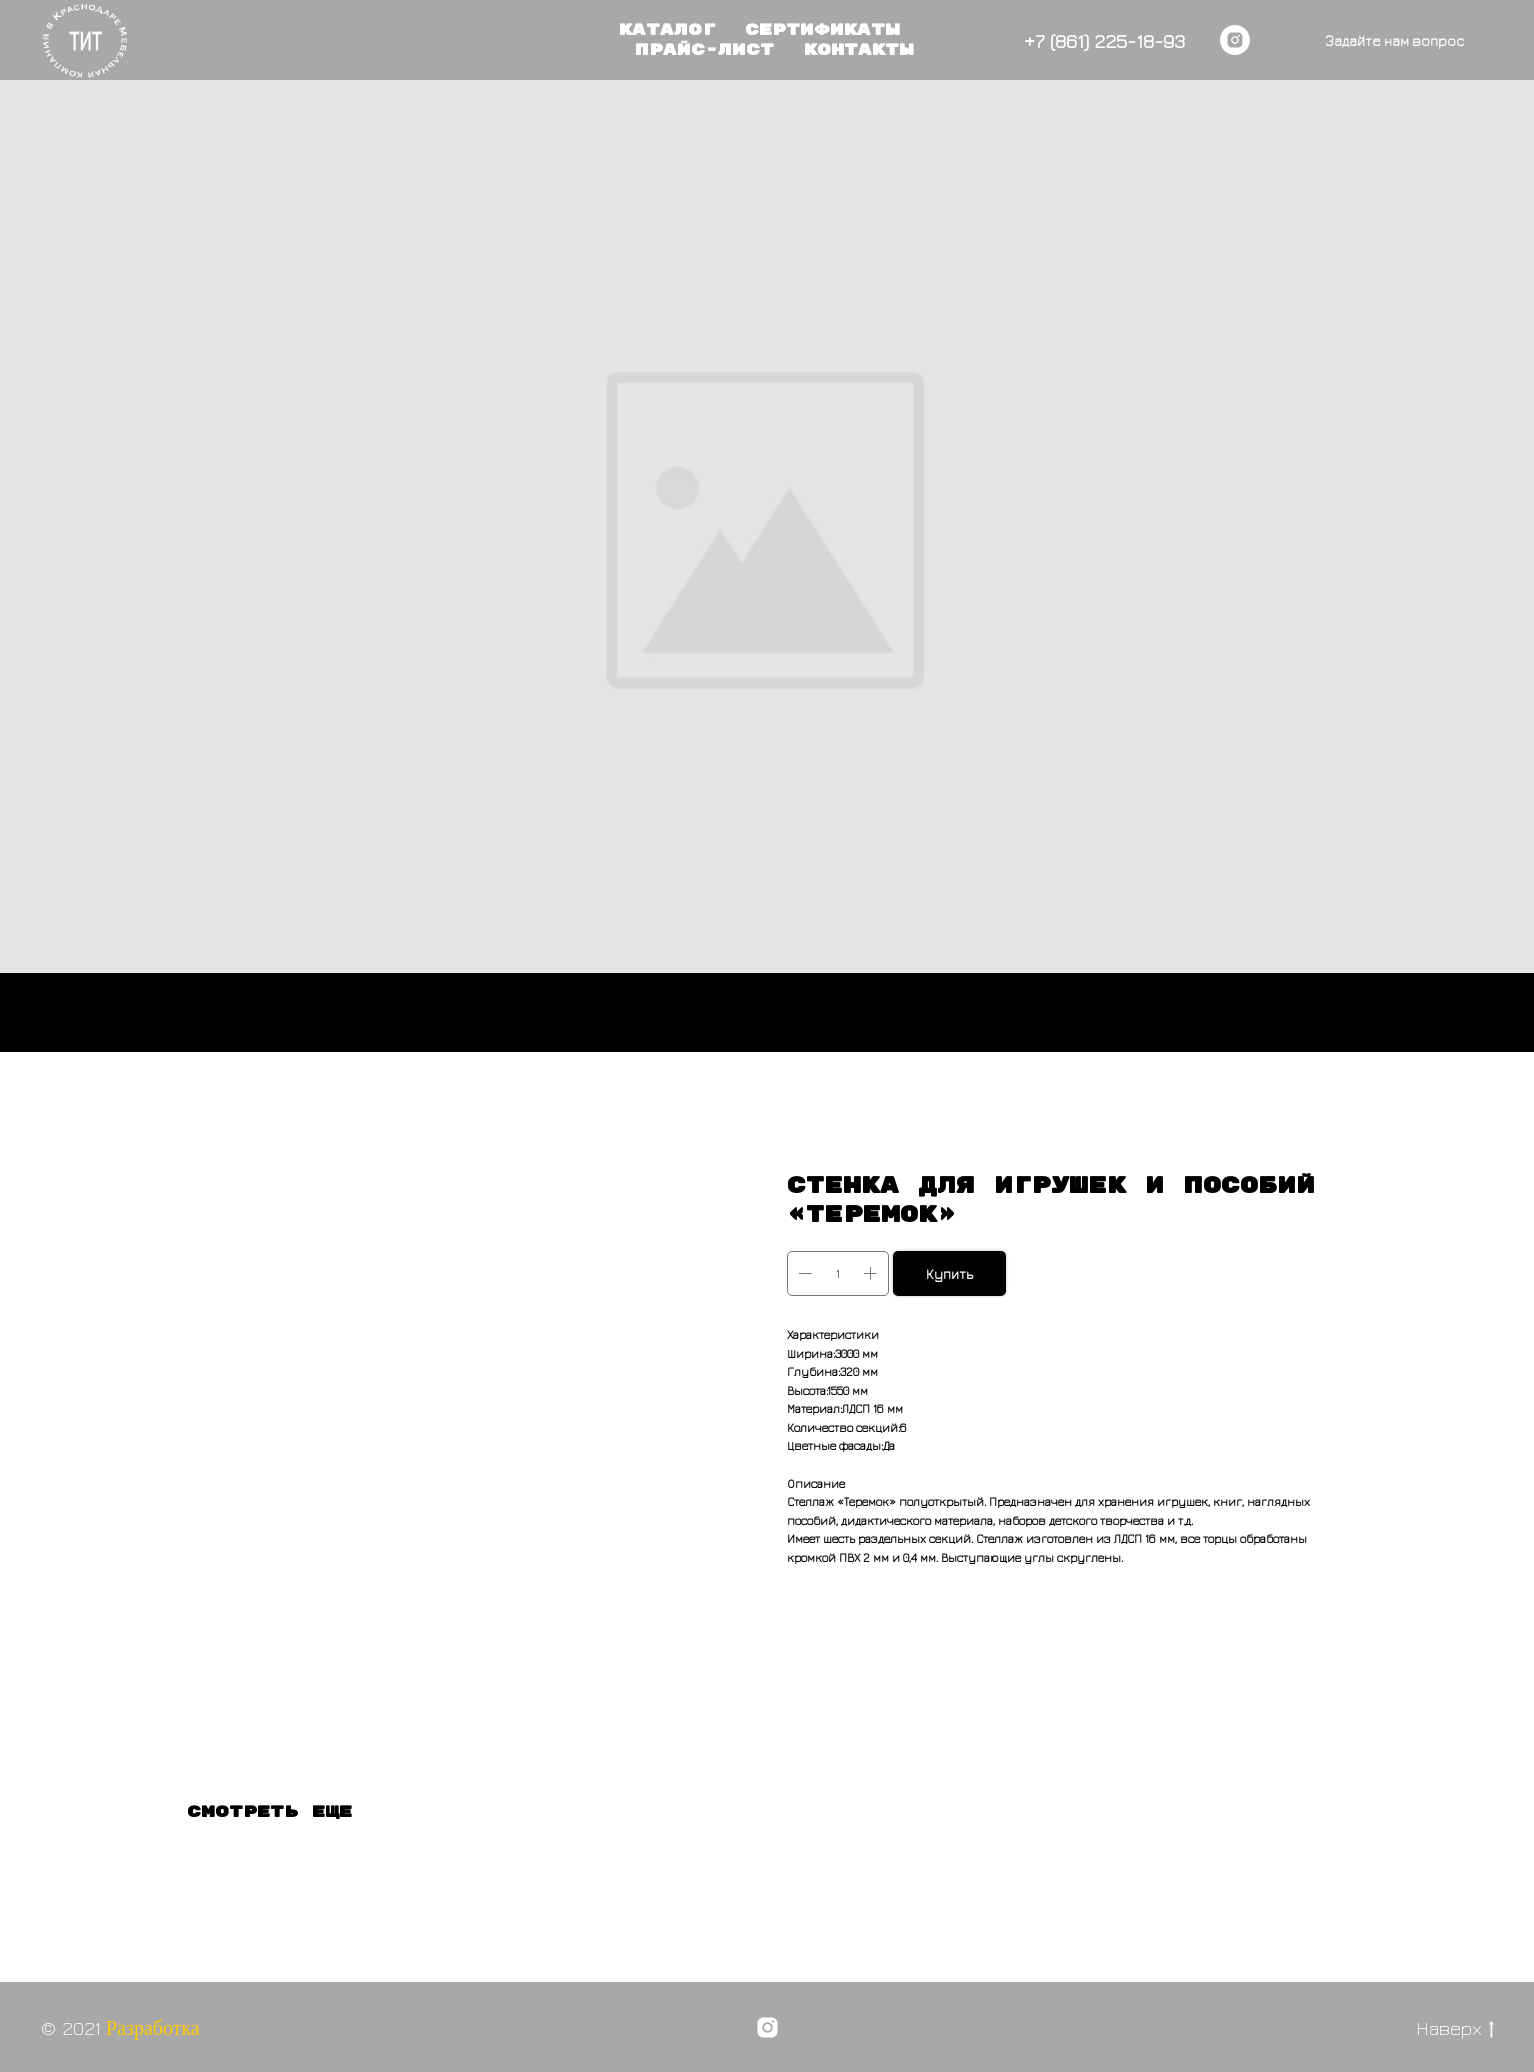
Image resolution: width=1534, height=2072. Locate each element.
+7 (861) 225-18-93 (1104, 40)
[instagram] (1235, 40)
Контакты (859, 50)
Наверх (1455, 2028)
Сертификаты (822, 30)
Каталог (667, 30)
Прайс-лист (704, 50)
